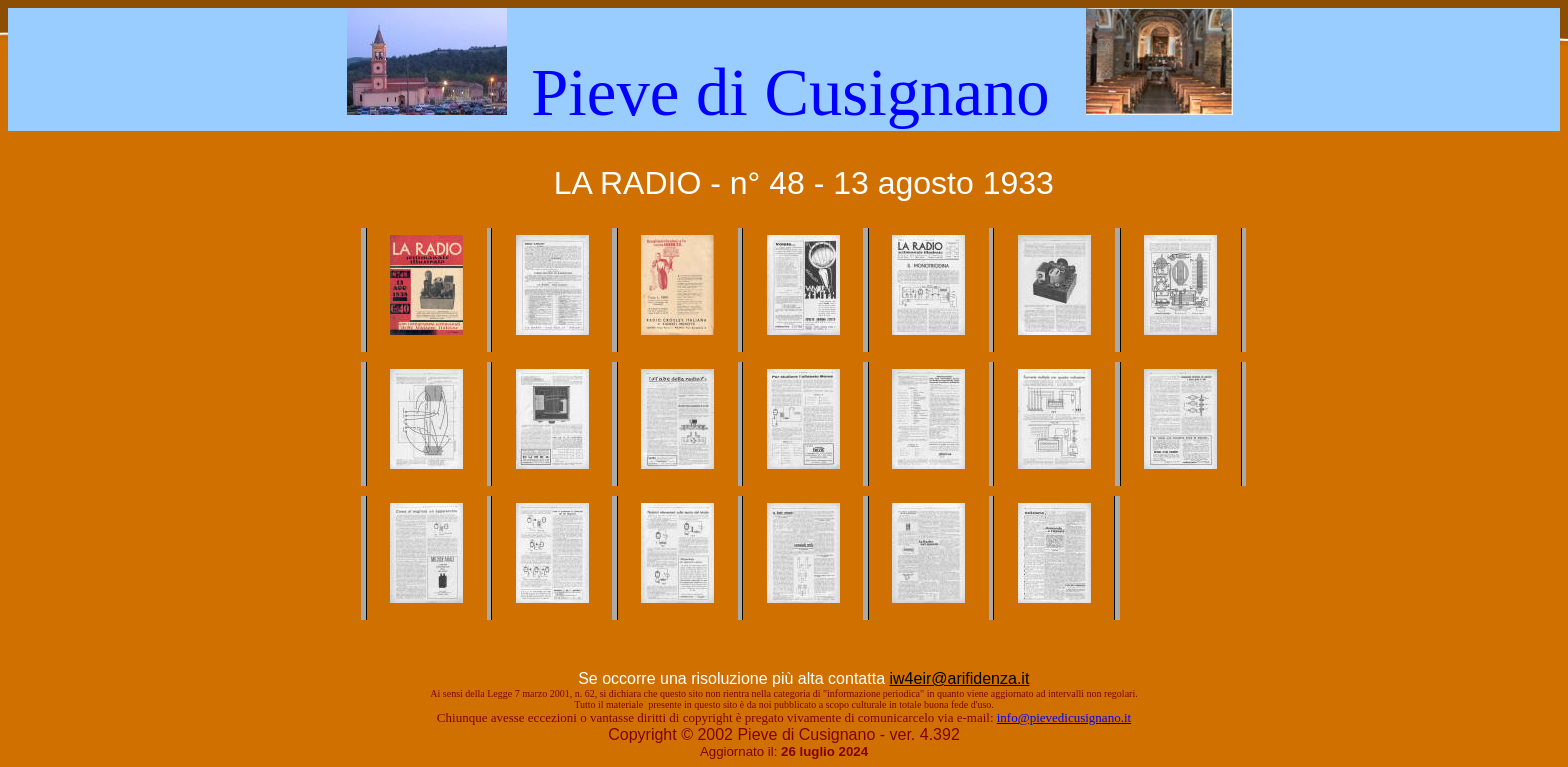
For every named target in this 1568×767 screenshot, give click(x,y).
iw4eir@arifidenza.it (959, 678)
